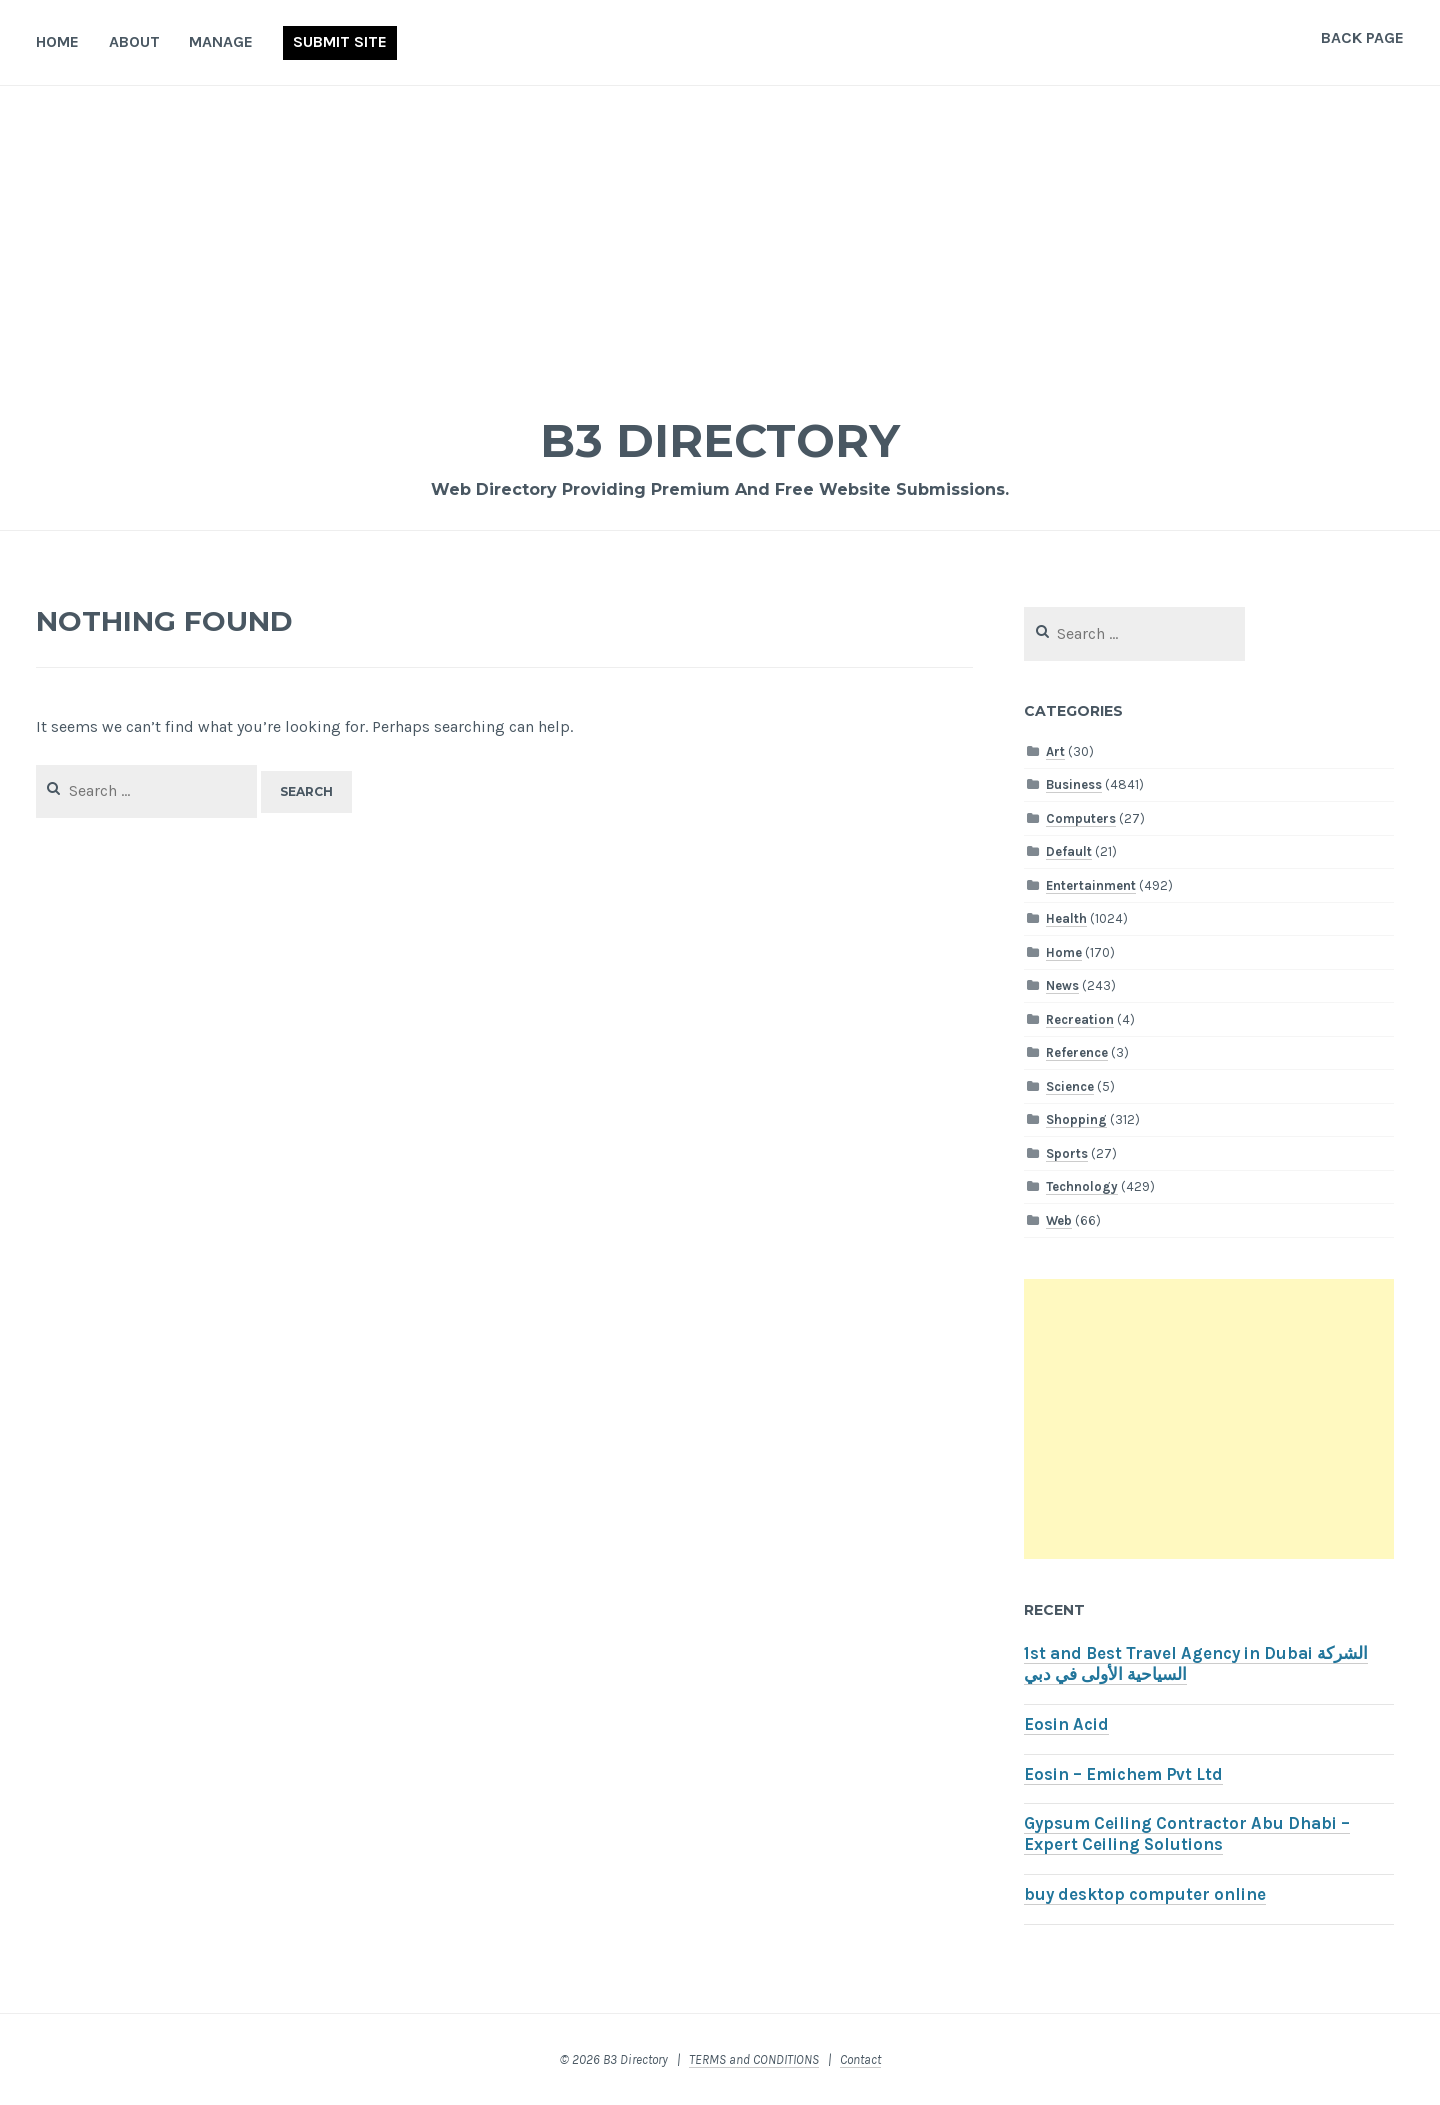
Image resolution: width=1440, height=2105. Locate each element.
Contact (860, 2059)
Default (1069, 851)
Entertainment (1091, 885)
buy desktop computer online (1145, 1894)
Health (1066, 918)
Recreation (1080, 1019)
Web (1059, 1220)
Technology (1082, 1186)
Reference (1077, 1052)
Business (1074, 784)
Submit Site (340, 41)
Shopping (1076, 1119)
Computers (1081, 818)
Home (57, 41)
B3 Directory (720, 439)
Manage (221, 41)
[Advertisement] (720, 236)
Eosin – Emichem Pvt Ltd (1123, 1774)
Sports (1067, 1153)
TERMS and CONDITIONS (754, 2059)
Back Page (1362, 37)
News (1062, 985)
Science (1070, 1086)
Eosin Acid (1066, 1724)
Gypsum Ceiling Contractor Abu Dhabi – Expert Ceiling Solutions (1187, 1834)
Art (1055, 751)
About (134, 41)
